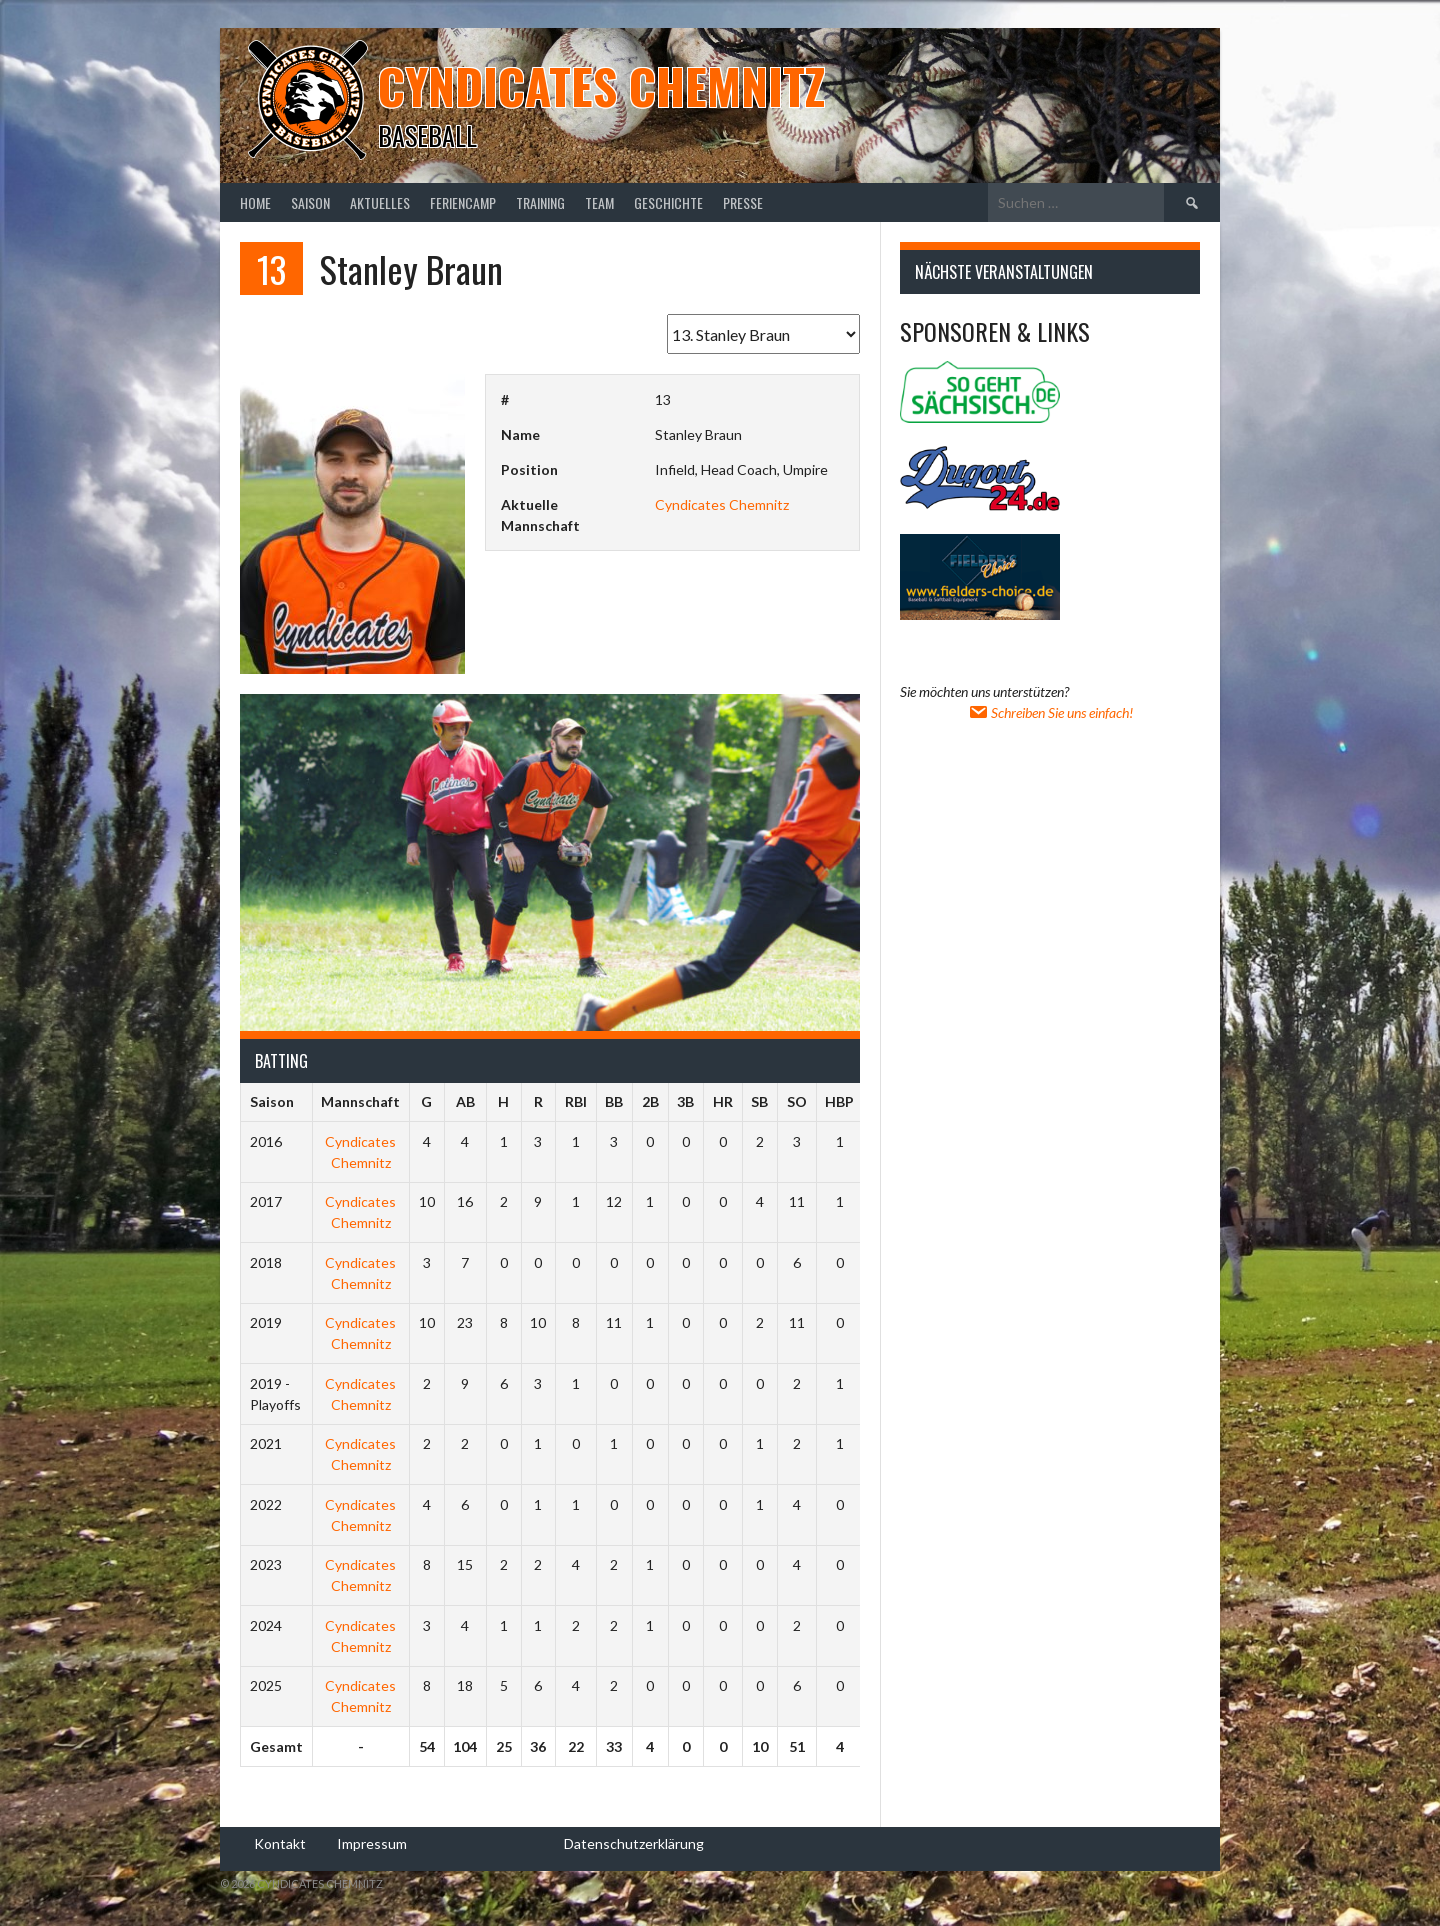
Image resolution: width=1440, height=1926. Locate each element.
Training (540, 202)
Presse (743, 202)
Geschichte (668, 202)
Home (255, 202)
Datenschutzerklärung (634, 1843)
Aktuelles (380, 202)
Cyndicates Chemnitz (601, 85)
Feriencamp (463, 202)
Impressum (372, 1843)
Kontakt (280, 1843)
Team (599, 202)
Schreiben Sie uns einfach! (1050, 712)
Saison (310, 202)
